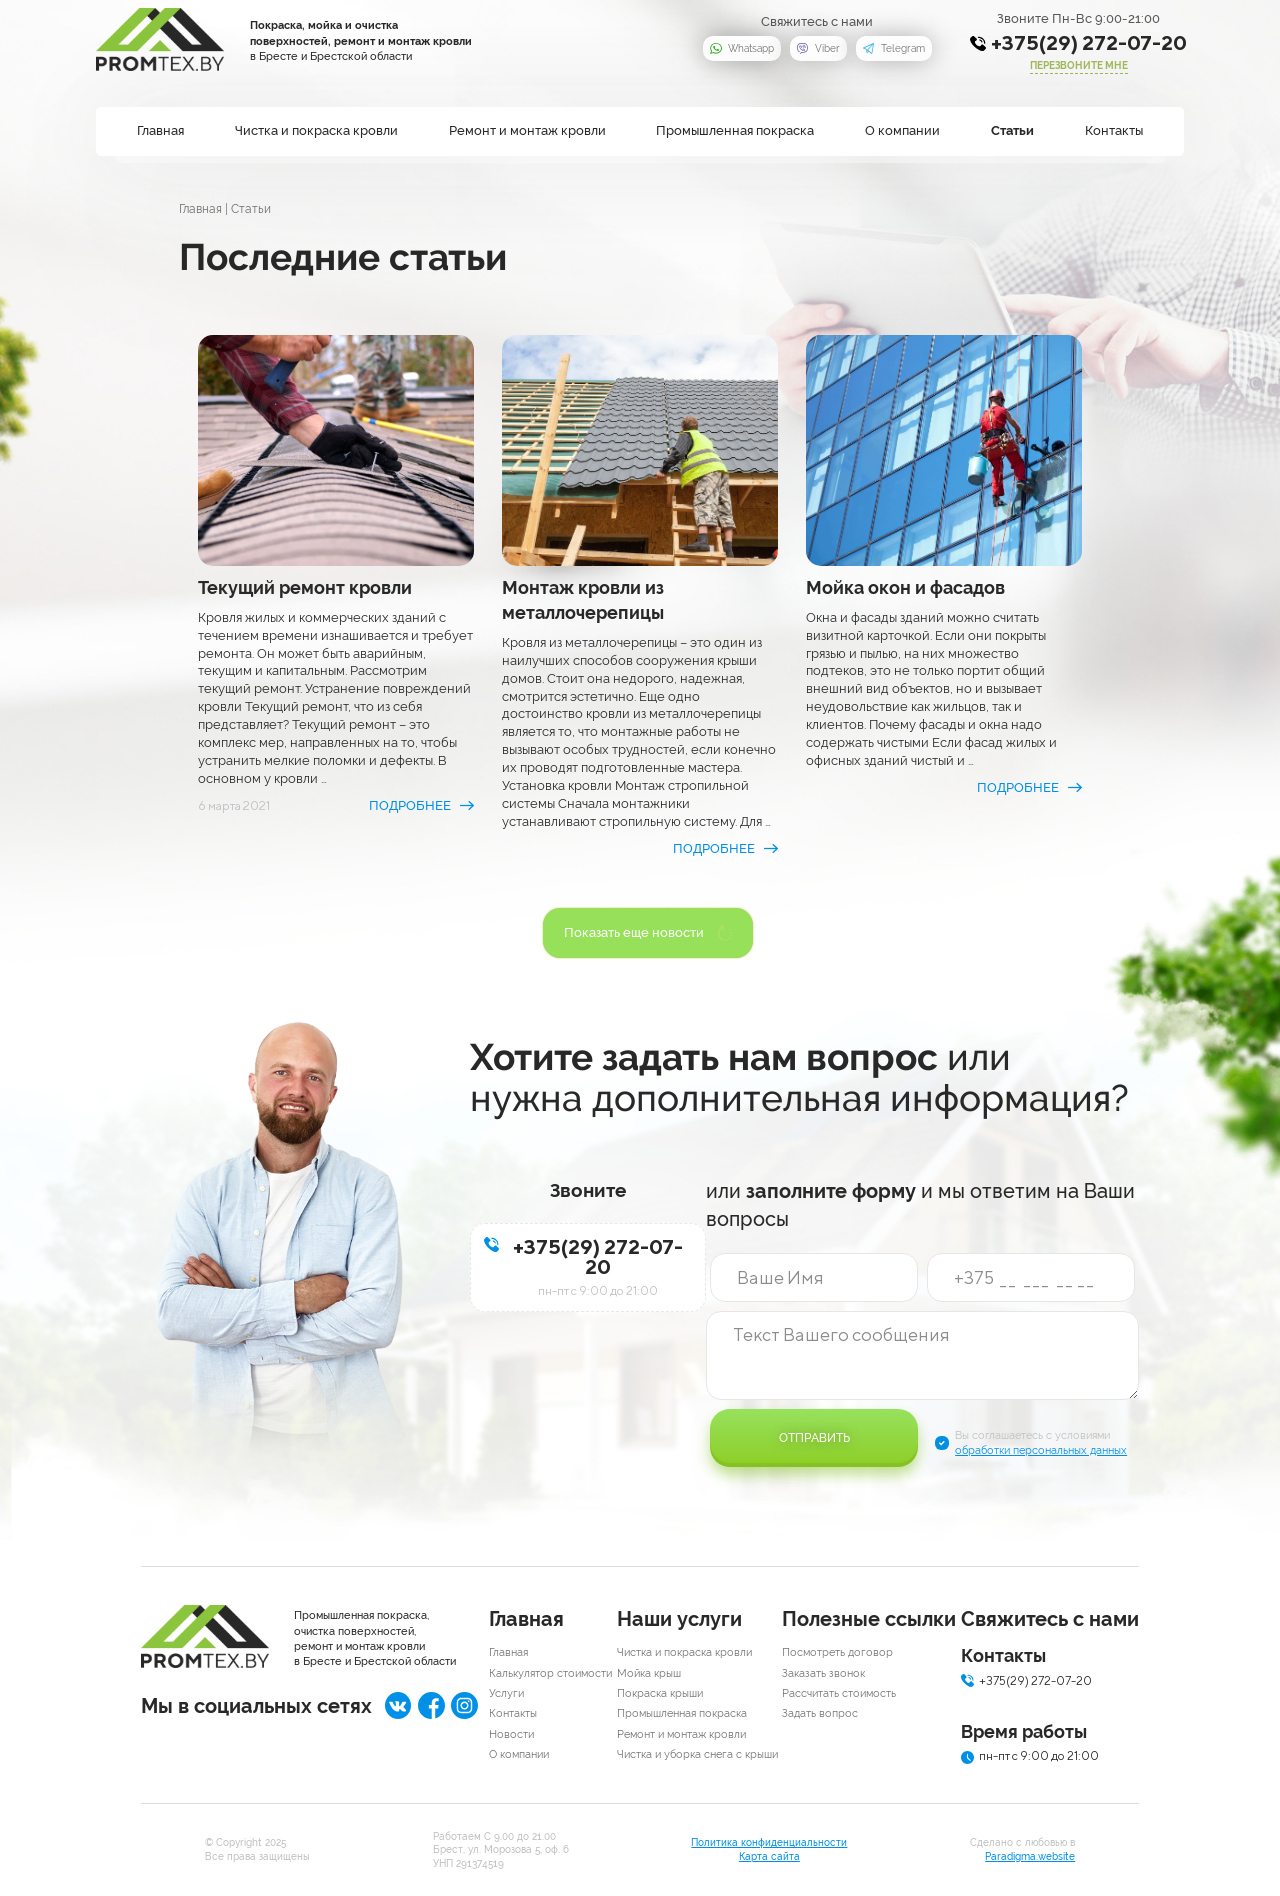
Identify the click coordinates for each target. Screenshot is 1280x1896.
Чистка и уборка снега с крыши (697, 1754)
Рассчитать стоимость (839, 1693)
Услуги (506, 1693)
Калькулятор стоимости (550, 1673)
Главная (160, 130)
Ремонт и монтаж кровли (527, 130)
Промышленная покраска (735, 130)
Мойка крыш (649, 1673)
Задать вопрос (820, 1713)
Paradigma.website (1030, 1856)
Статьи (1012, 130)
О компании (902, 130)
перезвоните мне (1079, 65)
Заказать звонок (823, 1673)
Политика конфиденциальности (769, 1842)
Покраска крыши (660, 1693)
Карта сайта (769, 1856)
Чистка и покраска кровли (316, 130)
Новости (511, 1734)
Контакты (1114, 130)
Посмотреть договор (837, 1652)
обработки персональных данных (1041, 1450)
